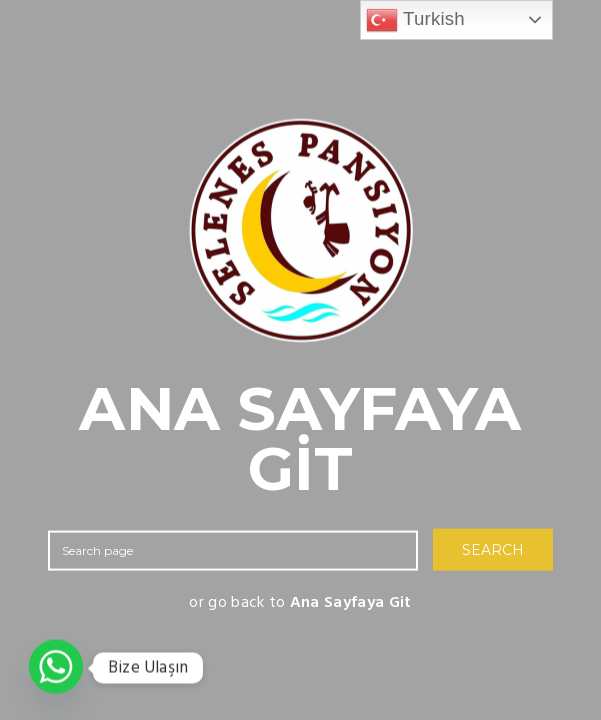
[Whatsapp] (56, 668)
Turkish (415, 20)
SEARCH (493, 550)
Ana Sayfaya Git (351, 603)
